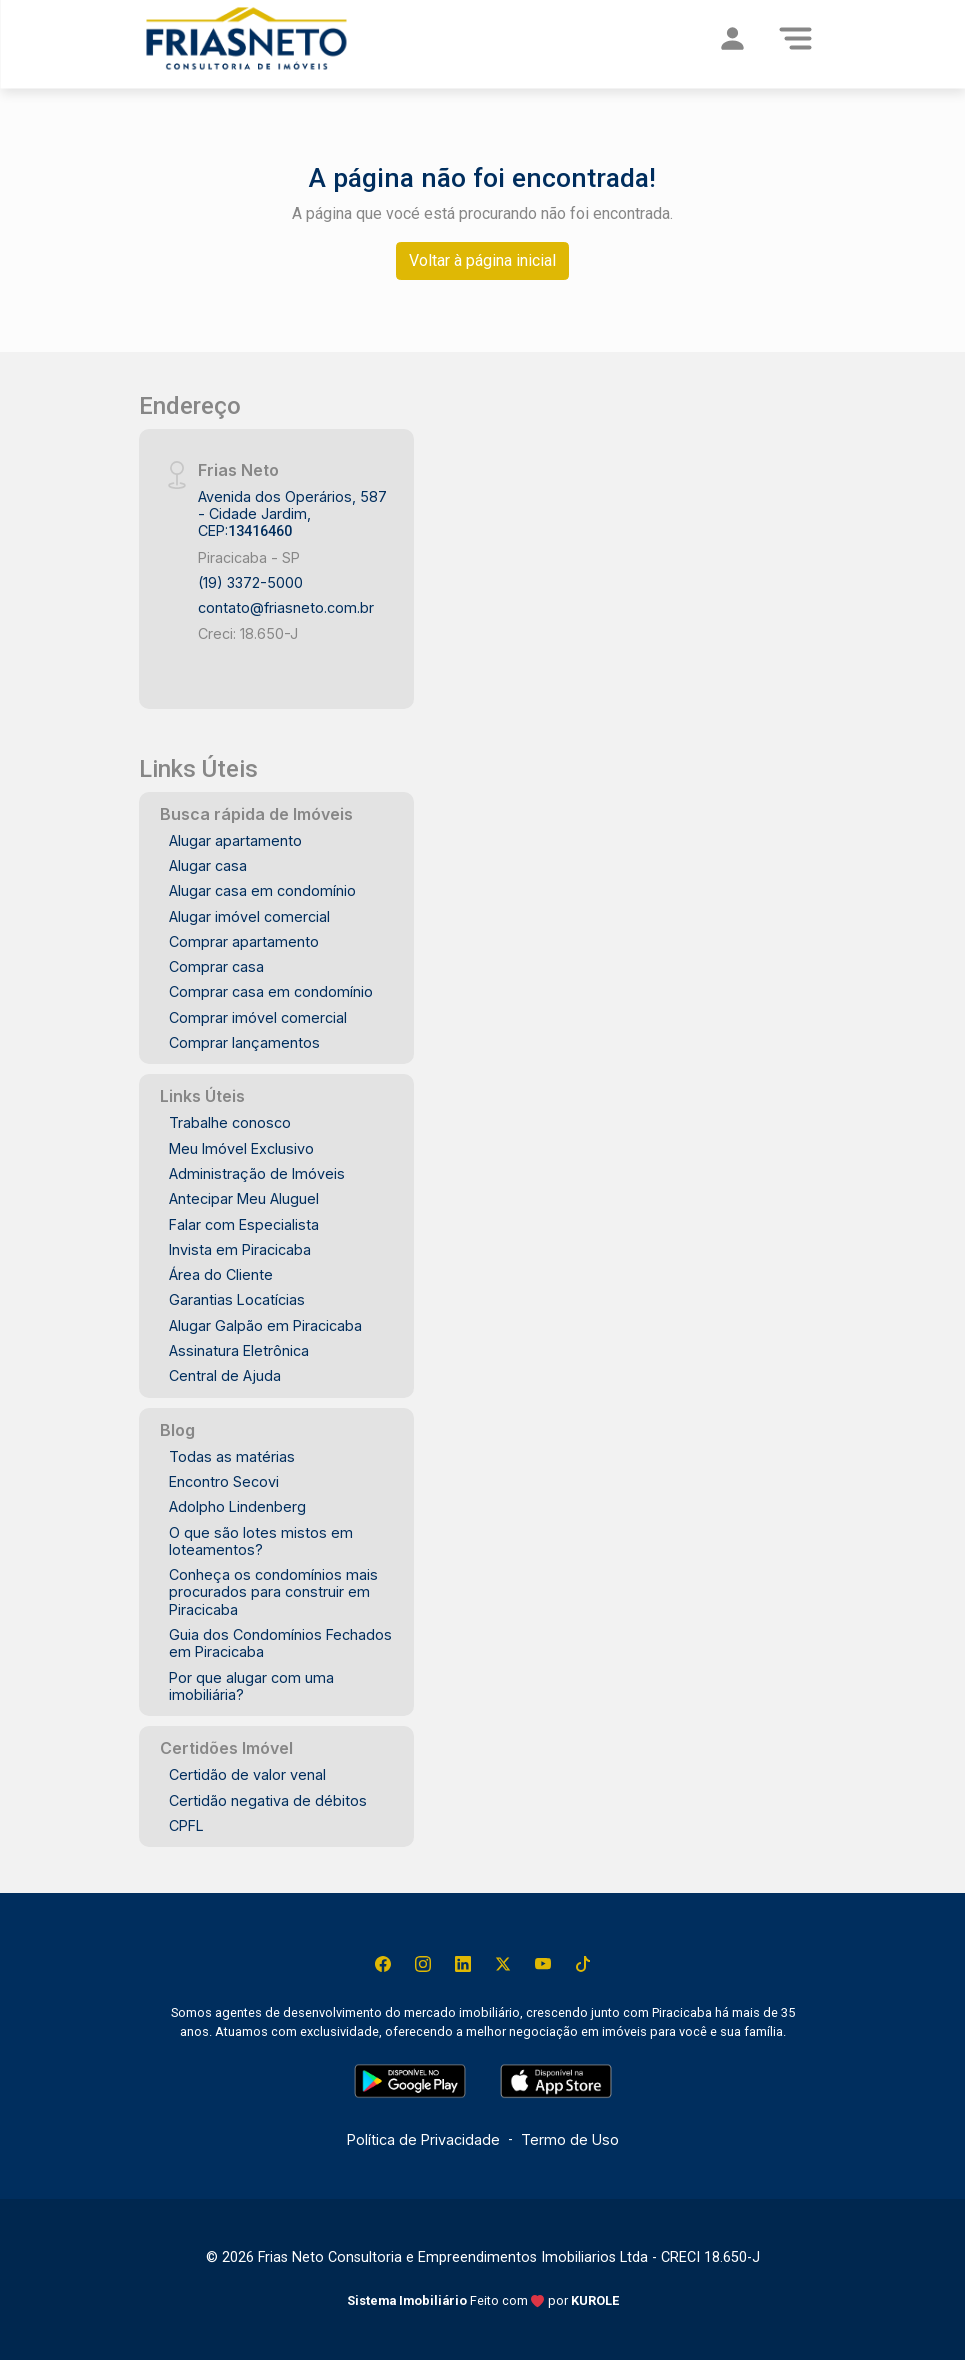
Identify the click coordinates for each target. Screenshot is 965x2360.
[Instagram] (423, 1964)
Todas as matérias (232, 1456)
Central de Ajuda (225, 1375)
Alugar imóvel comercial (249, 916)
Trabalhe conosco (230, 1122)
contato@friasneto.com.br (286, 607)
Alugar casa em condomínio (262, 890)
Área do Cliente (221, 1274)
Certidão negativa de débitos (268, 1800)
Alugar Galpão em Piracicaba (265, 1325)
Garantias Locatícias (237, 1299)
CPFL (186, 1825)
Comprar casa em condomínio (271, 991)
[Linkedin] (463, 1964)
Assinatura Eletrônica (239, 1350)
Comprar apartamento (244, 941)
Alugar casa (208, 865)
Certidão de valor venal (247, 1774)
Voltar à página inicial (482, 260)
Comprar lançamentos (244, 1042)
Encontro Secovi (224, 1481)
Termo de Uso (570, 2139)
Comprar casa (216, 966)
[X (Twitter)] (503, 1964)
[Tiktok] (583, 1964)
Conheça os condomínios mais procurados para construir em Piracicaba (273, 1592)
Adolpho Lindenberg (237, 1506)
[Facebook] (383, 1964)
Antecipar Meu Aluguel (244, 1198)
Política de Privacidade (423, 2139)
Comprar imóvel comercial (258, 1017)
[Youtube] (543, 1964)
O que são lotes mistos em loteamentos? (261, 1541)
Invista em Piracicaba (240, 1249)
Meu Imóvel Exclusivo (241, 1148)
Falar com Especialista (244, 1224)
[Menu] (796, 38)
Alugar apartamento (235, 840)
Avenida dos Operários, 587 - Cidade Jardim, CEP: (292, 514)
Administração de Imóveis (257, 1173)
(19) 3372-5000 (250, 582)
